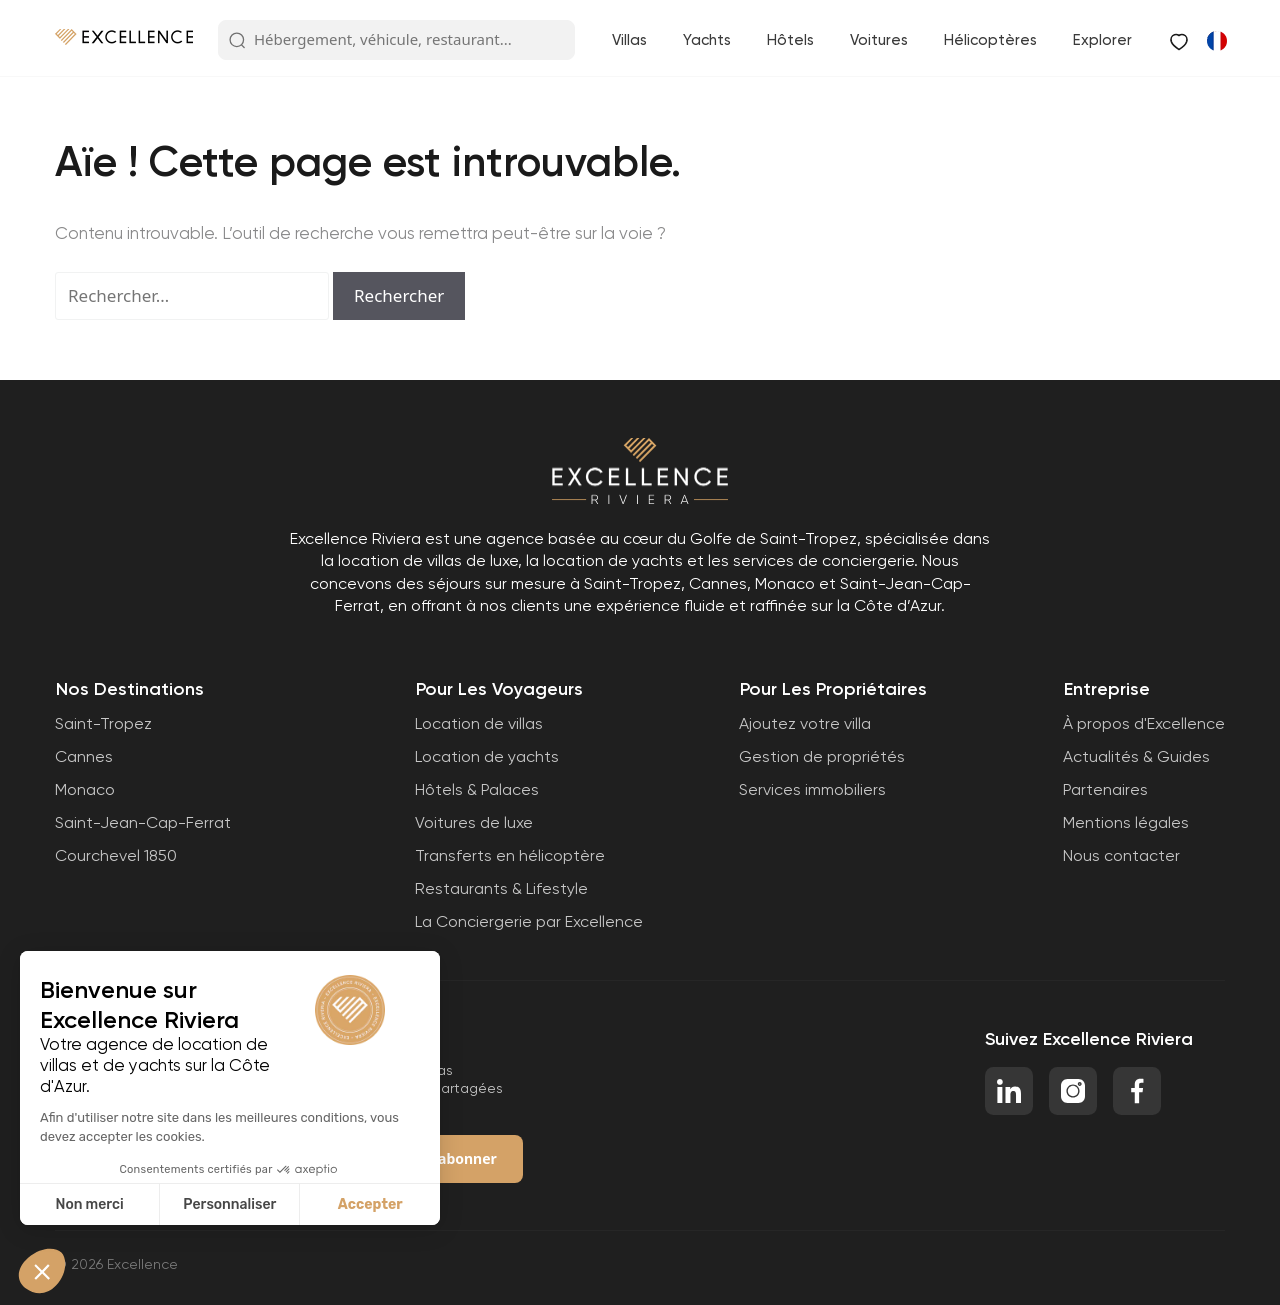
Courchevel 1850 (116, 855)
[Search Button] (237, 41)
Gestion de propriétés (822, 756)
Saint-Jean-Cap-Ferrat (143, 822)
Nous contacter (1121, 855)
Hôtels (790, 40)
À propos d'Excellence (1144, 723)
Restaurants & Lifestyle (501, 888)
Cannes (84, 756)
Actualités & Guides (1136, 756)
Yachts (707, 40)
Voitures (879, 40)
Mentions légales (1126, 822)
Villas (629, 40)
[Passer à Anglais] (1216, 40)
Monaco (85, 789)
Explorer (1102, 40)
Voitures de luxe (474, 822)
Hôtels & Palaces (477, 789)
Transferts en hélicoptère (510, 855)
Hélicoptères (990, 40)
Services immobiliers (812, 789)
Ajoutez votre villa (805, 723)
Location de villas (479, 723)
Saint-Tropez (103, 723)
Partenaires (1105, 789)
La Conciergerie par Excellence (529, 921)
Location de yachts (487, 756)
